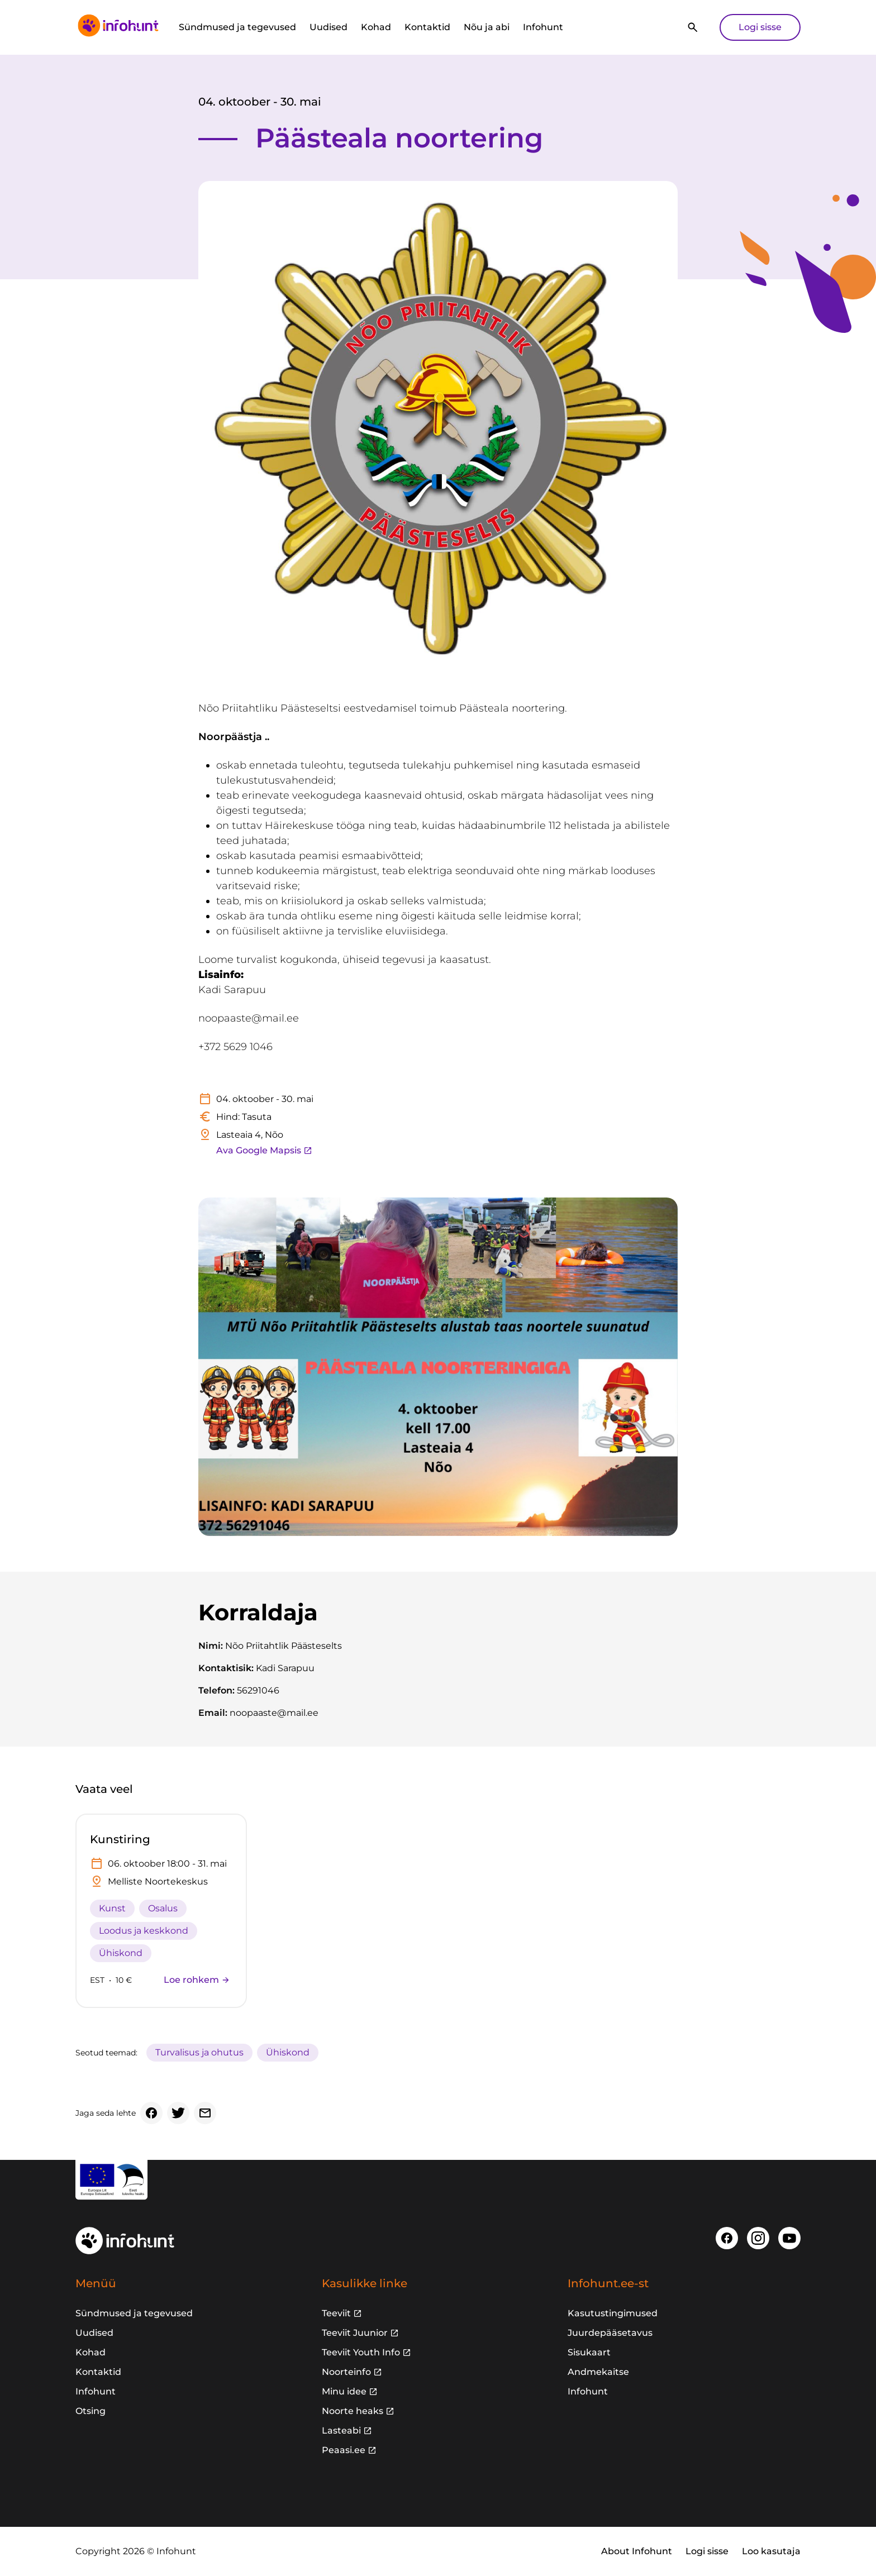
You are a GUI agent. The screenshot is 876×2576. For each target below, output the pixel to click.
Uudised (328, 27)
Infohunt (543, 27)
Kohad (376, 27)
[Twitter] (178, 2113)
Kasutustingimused (613, 2313)
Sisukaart (589, 2352)
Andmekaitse (598, 2372)
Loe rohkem (197, 1979)
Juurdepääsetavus (610, 2332)
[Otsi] (693, 27)
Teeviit (336, 2313)
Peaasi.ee (343, 2450)
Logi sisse (760, 27)
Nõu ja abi (487, 27)
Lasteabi (341, 2430)
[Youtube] (789, 2238)
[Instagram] (758, 2238)
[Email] (205, 2113)
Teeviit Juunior (355, 2332)
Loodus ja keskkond (143, 1930)
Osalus (163, 1908)
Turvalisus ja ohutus (199, 2052)
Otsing (90, 2411)
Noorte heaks (352, 2411)
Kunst (112, 1908)
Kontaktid (427, 27)
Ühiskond (120, 1953)
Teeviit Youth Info (361, 2352)
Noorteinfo (346, 2372)
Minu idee (344, 2391)
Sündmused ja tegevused (237, 27)
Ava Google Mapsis (264, 1150)
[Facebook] (151, 2113)
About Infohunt (636, 2551)
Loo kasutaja (771, 2551)
